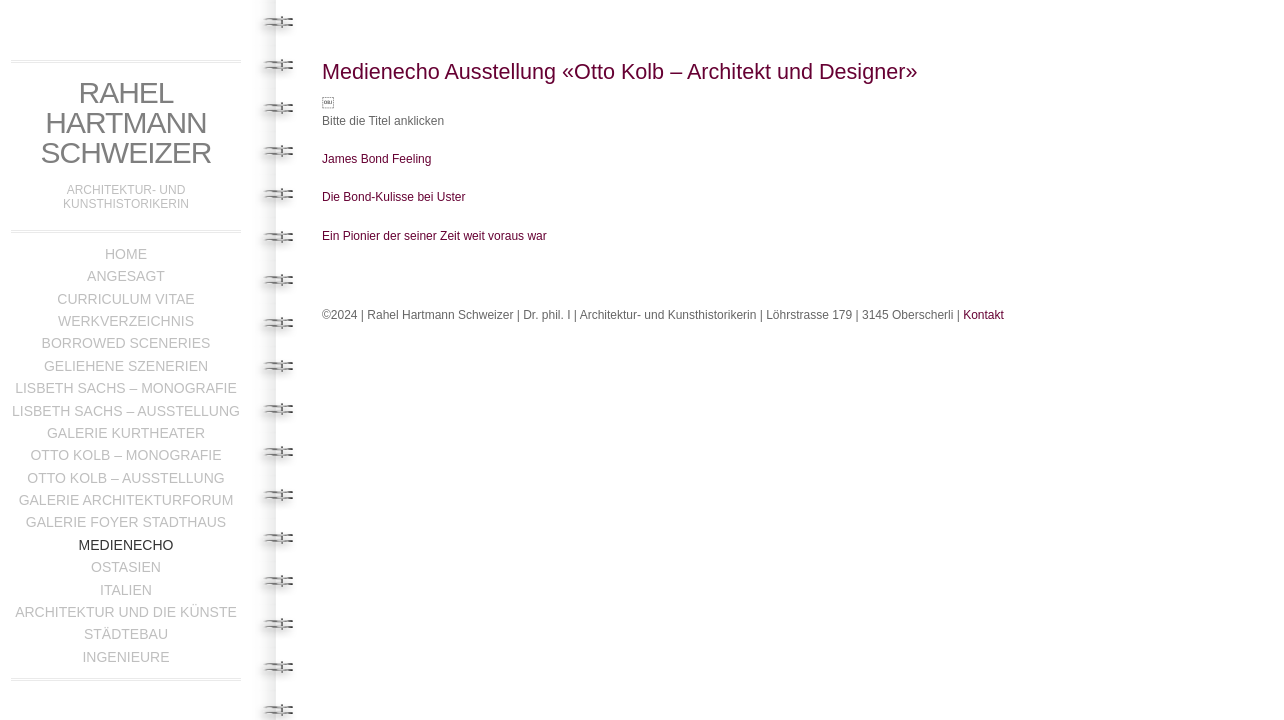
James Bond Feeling (376, 159)
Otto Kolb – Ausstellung (125, 478)
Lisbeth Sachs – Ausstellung (126, 411)
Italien (126, 590)
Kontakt (983, 315)
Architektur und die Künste (126, 612)
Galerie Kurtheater (126, 433)
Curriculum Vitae (125, 299)
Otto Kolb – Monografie (125, 455)
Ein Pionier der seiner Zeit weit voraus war (434, 236)
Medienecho (126, 545)
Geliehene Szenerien (126, 366)
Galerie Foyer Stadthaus (126, 522)
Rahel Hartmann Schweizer (126, 122)
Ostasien (126, 567)
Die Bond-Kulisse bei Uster (393, 197)
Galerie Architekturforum (126, 500)
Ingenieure (125, 657)
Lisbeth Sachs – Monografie (126, 388)
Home (126, 254)
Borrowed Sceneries (126, 343)
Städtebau (126, 634)
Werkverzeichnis (126, 321)
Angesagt (126, 276)
